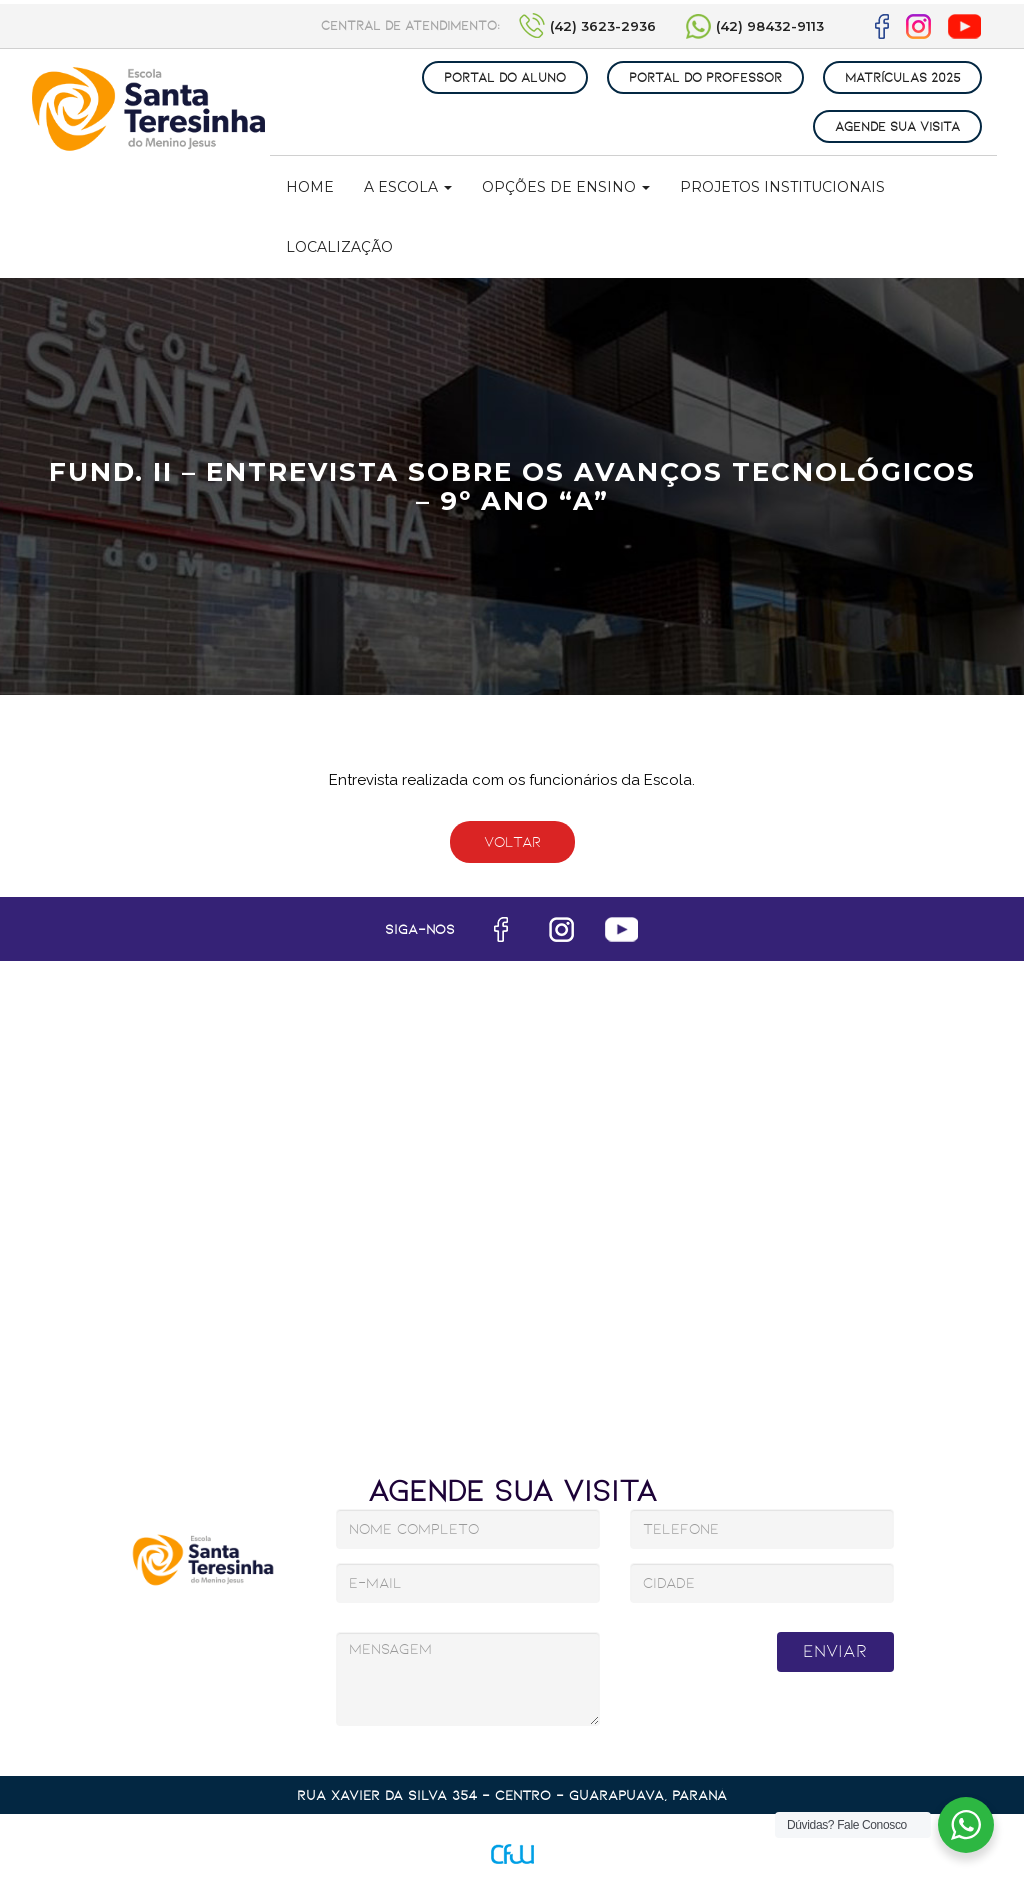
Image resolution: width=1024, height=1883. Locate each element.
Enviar (835, 1651)
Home (310, 187)
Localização (339, 247)
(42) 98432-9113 (770, 26)
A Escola (408, 187)
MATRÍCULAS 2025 (902, 77)
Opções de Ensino (566, 187)
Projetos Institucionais (782, 187)
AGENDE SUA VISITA (897, 126)
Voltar (512, 842)
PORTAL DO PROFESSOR (705, 77)
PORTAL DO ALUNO (505, 77)
